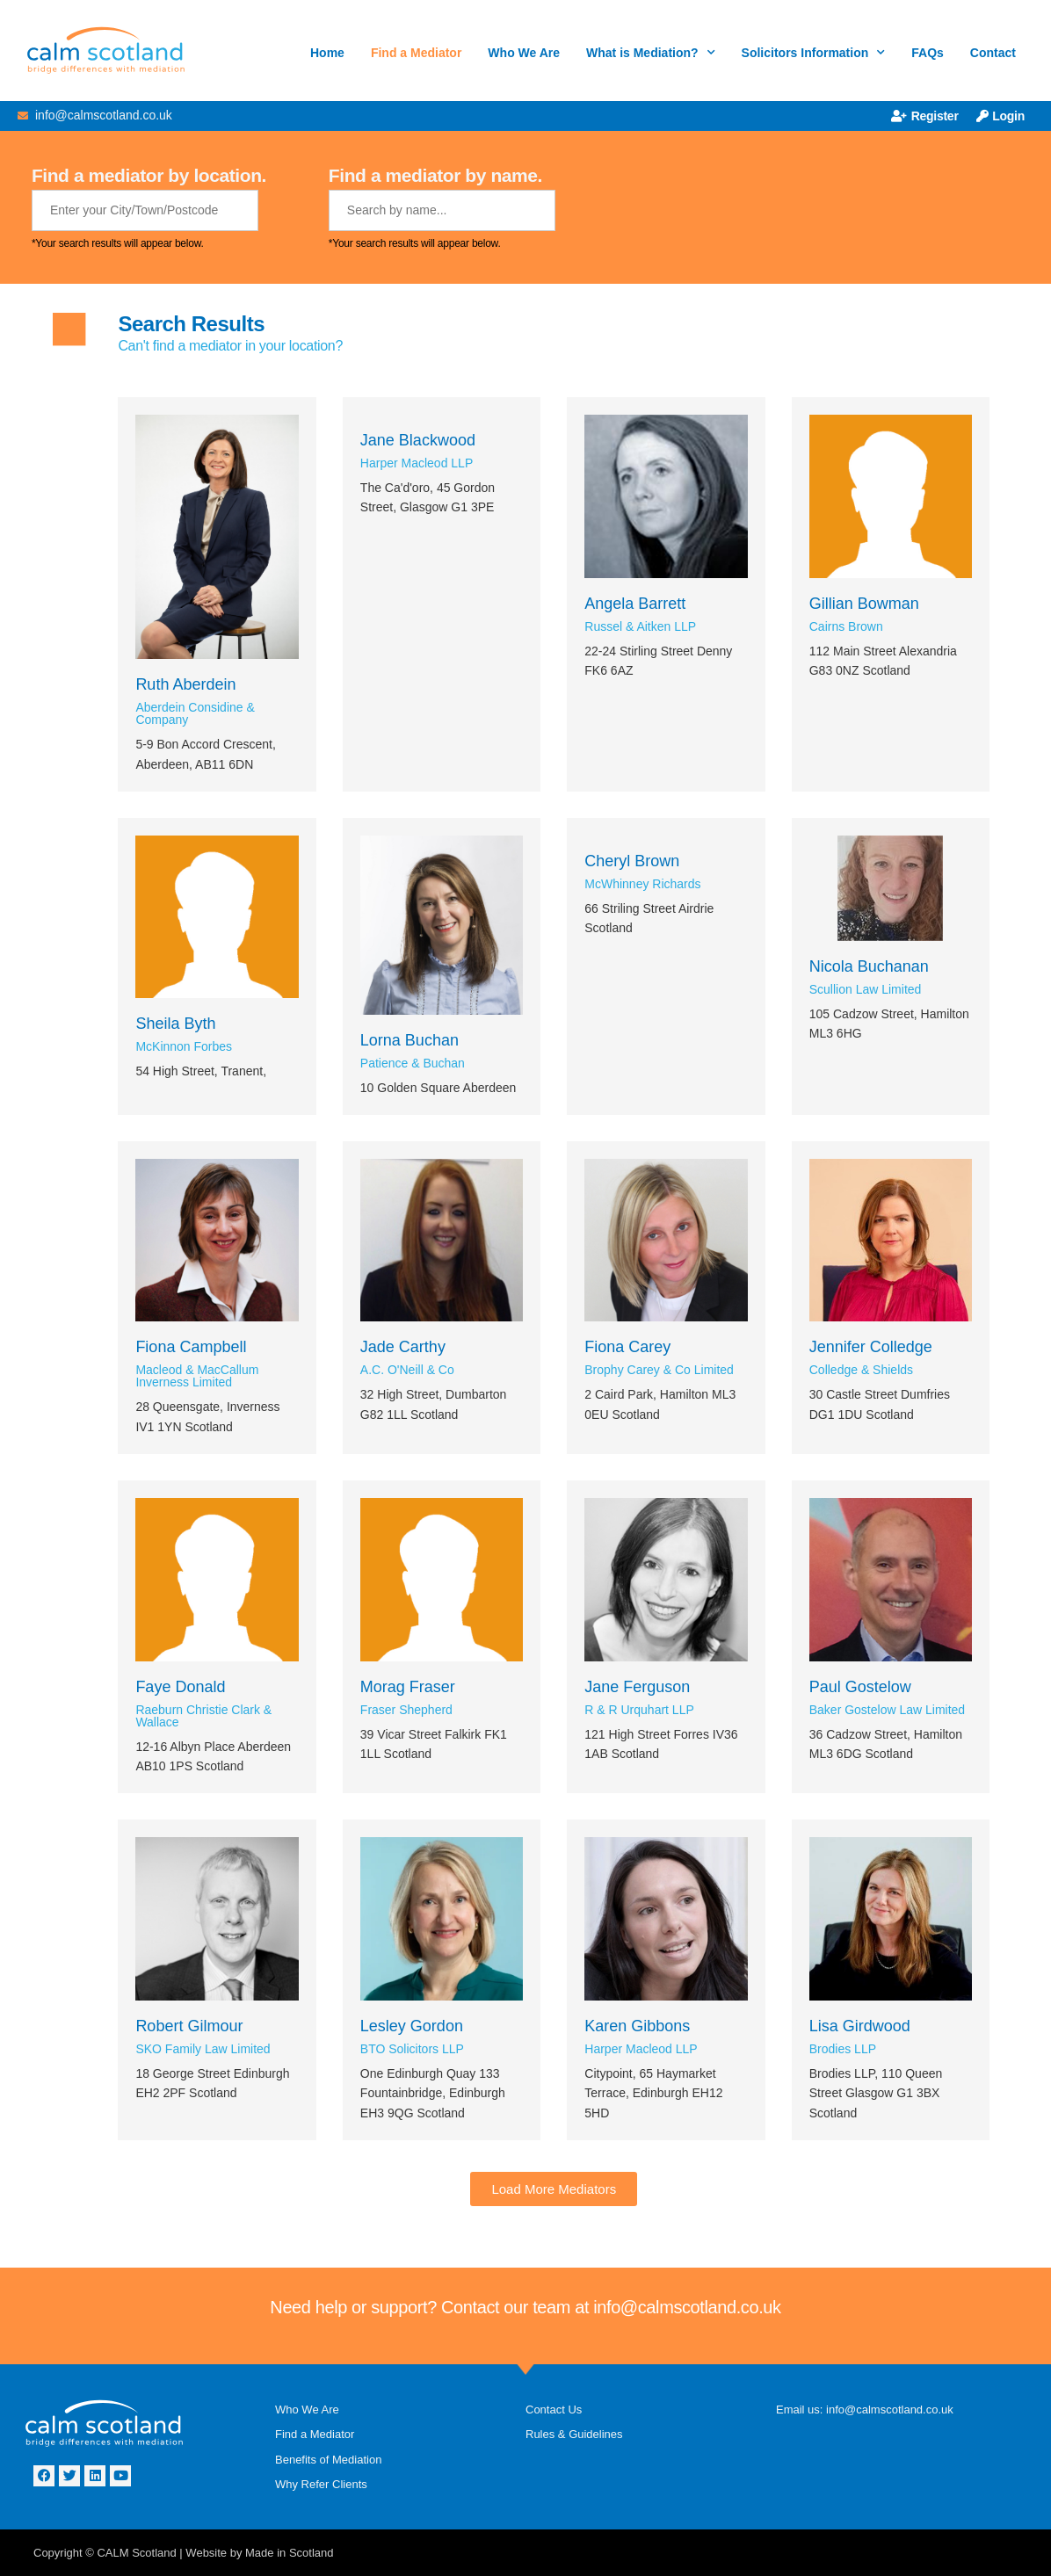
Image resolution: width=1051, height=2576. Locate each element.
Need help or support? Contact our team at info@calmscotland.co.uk (525, 2307)
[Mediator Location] (145, 210)
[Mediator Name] (442, 210)
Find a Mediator (416, 53)
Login (1000, 116)
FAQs (927, 53)
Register (925, 116)
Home (327, 53)
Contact (993, 53)
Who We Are (524, 53)
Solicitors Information (814, 53)
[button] (553, 2189)
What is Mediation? (650, 53)
